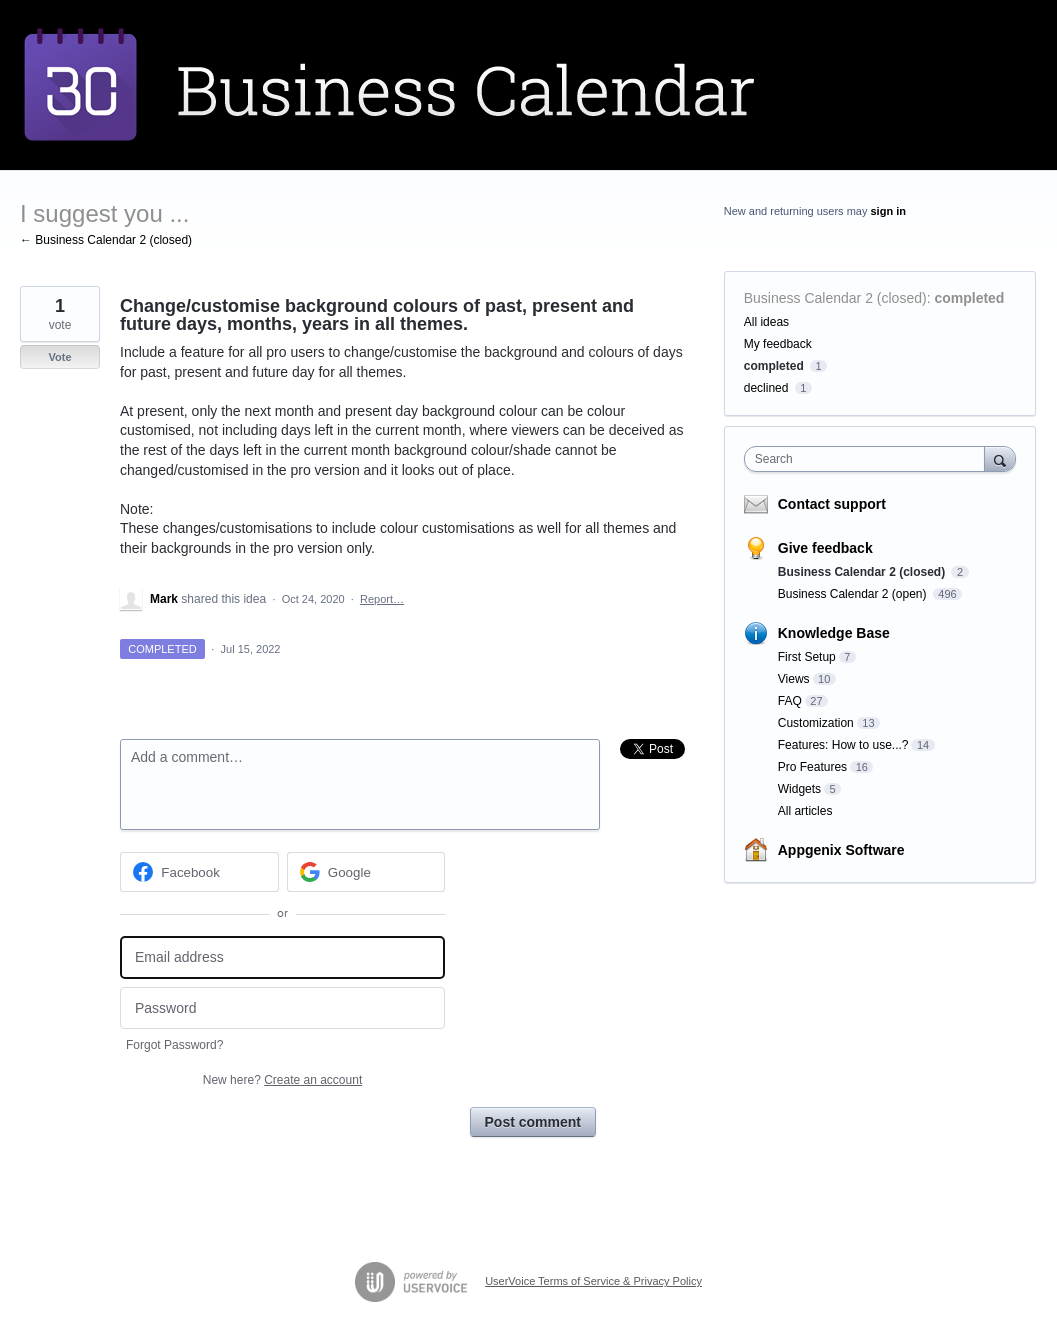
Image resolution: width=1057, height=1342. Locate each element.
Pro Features (812, 767)
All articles (805, 811)
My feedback (778, 344)
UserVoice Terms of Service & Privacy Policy (593, 1281)
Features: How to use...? (843, 745)
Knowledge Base (834, 633)
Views (794, 679)
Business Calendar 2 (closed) (835, 298)
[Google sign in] (366, 872)
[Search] (1000, 458)
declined (766, 388)
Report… (382, 599)
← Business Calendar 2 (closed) (106, 240)
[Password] (282, 1008)
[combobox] (869, 459)
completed (969, 298)
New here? (282, 1080)
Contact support (832, 504)
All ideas (766, 322)
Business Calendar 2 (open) (854, 594)
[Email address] (282, 957)
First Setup (807, 657)
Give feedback (825, 548)
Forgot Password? (174, 1045)
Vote (59, 357)
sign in (887, 211)
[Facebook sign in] (199, 872)
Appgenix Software (841, 850)
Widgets (799, 789)
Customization (816, 723)
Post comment (533, 1122)
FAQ (790, 701)
